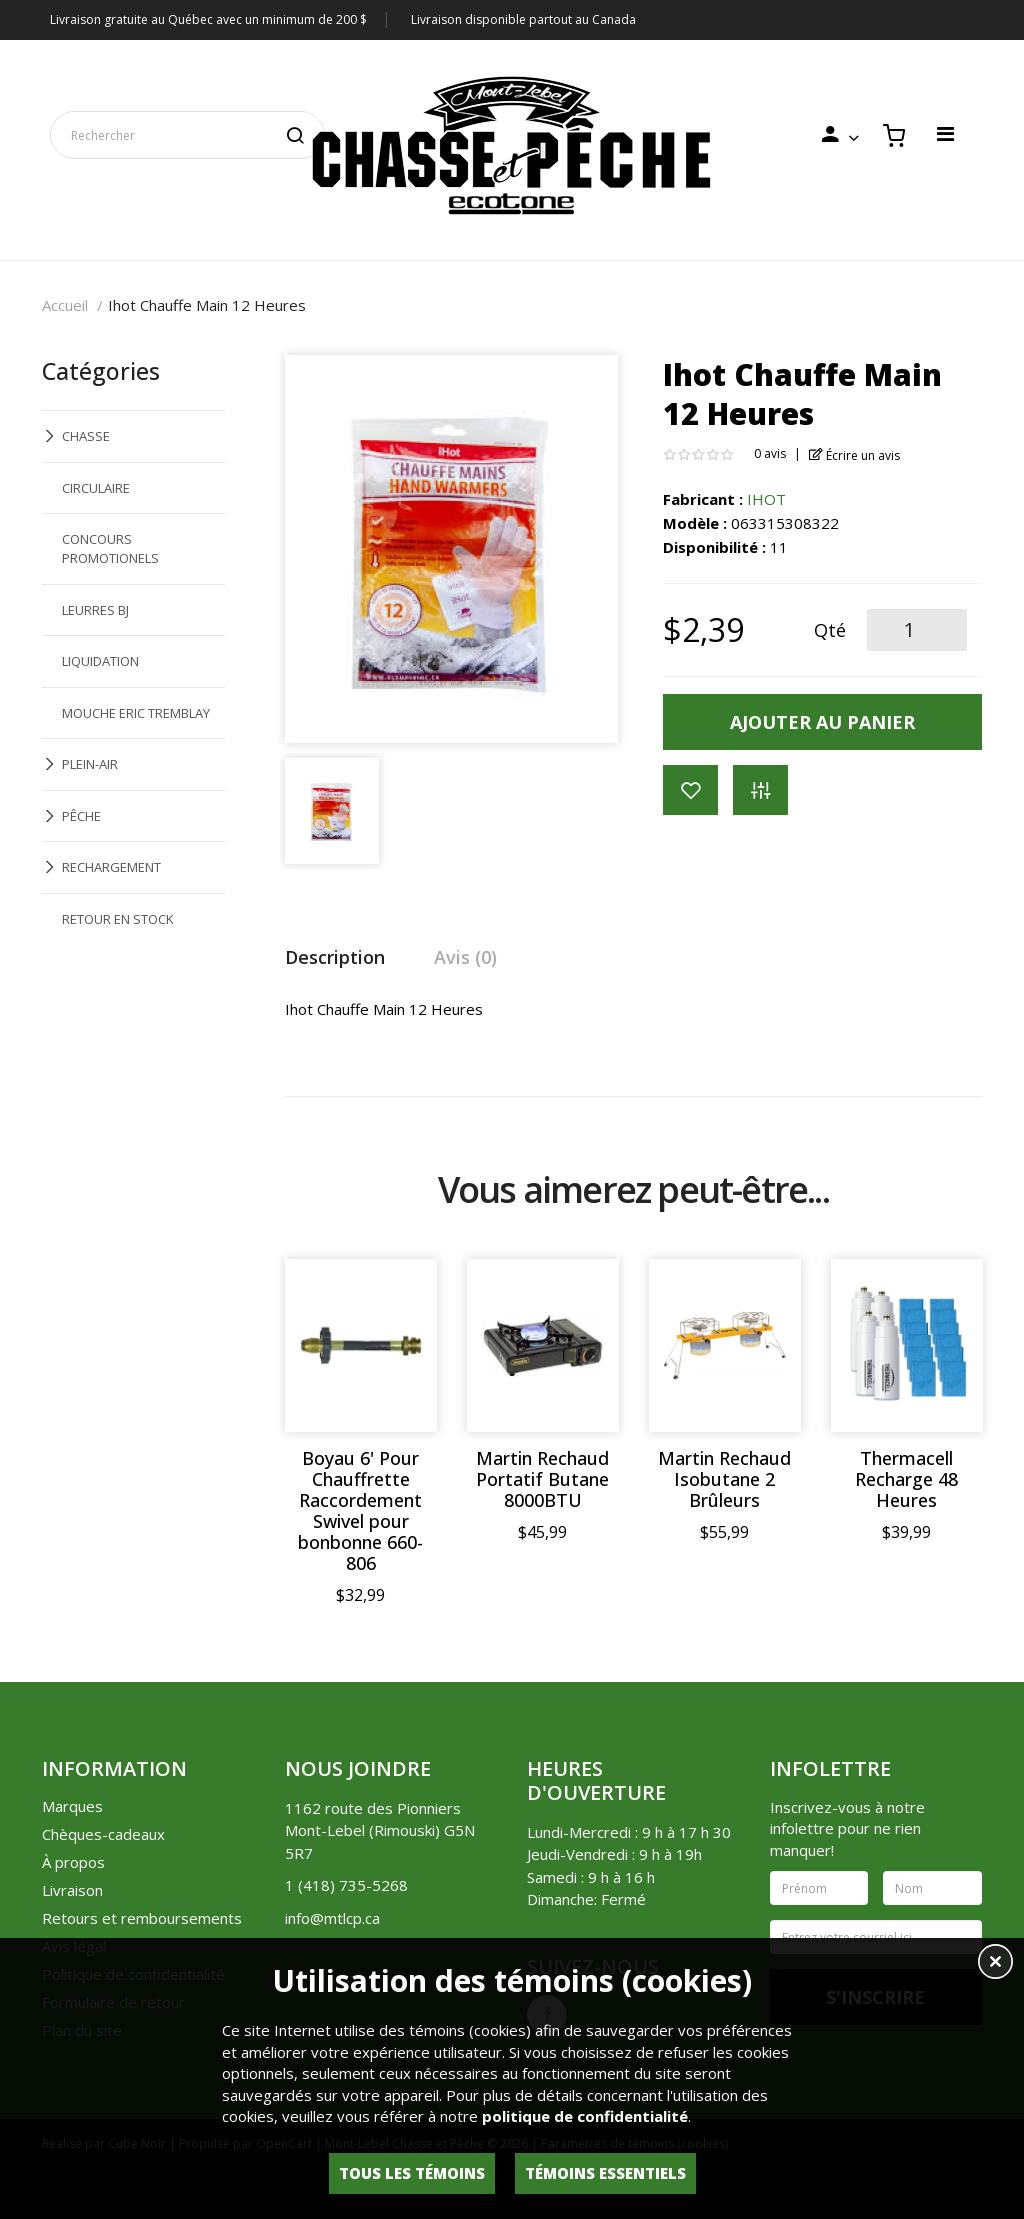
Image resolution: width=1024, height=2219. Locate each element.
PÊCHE (81, 816)
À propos (73, 1862)
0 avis (770, 453)
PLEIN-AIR (90, 764)
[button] (995, 1964)
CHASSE (86, 436)
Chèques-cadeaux (103, 1834)
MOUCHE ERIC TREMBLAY (136, 713)
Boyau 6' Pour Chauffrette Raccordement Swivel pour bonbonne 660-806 (360, 1511)
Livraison (72, 1890)
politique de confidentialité (585, 2116)
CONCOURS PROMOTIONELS (110, 548)
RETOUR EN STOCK (118, 919)
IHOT (766, 499)
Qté (830, 630)
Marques (72, 1806)
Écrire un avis (854, 455)
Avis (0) (465, 957)
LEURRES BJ (95, 610)
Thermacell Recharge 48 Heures (906, 1479)
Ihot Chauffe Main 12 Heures (207, 305)
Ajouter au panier (822, 722)
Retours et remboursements (142, 1918)
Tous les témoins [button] (412, 2173)
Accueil (65, 305)
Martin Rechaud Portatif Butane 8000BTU (542, 1479)
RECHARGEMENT (111, 867)
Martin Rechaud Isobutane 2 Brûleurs (724, 1479)
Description (335, 957)
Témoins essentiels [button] (605, 2173)
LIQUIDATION (100, 661)
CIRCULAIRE (96, 488)
